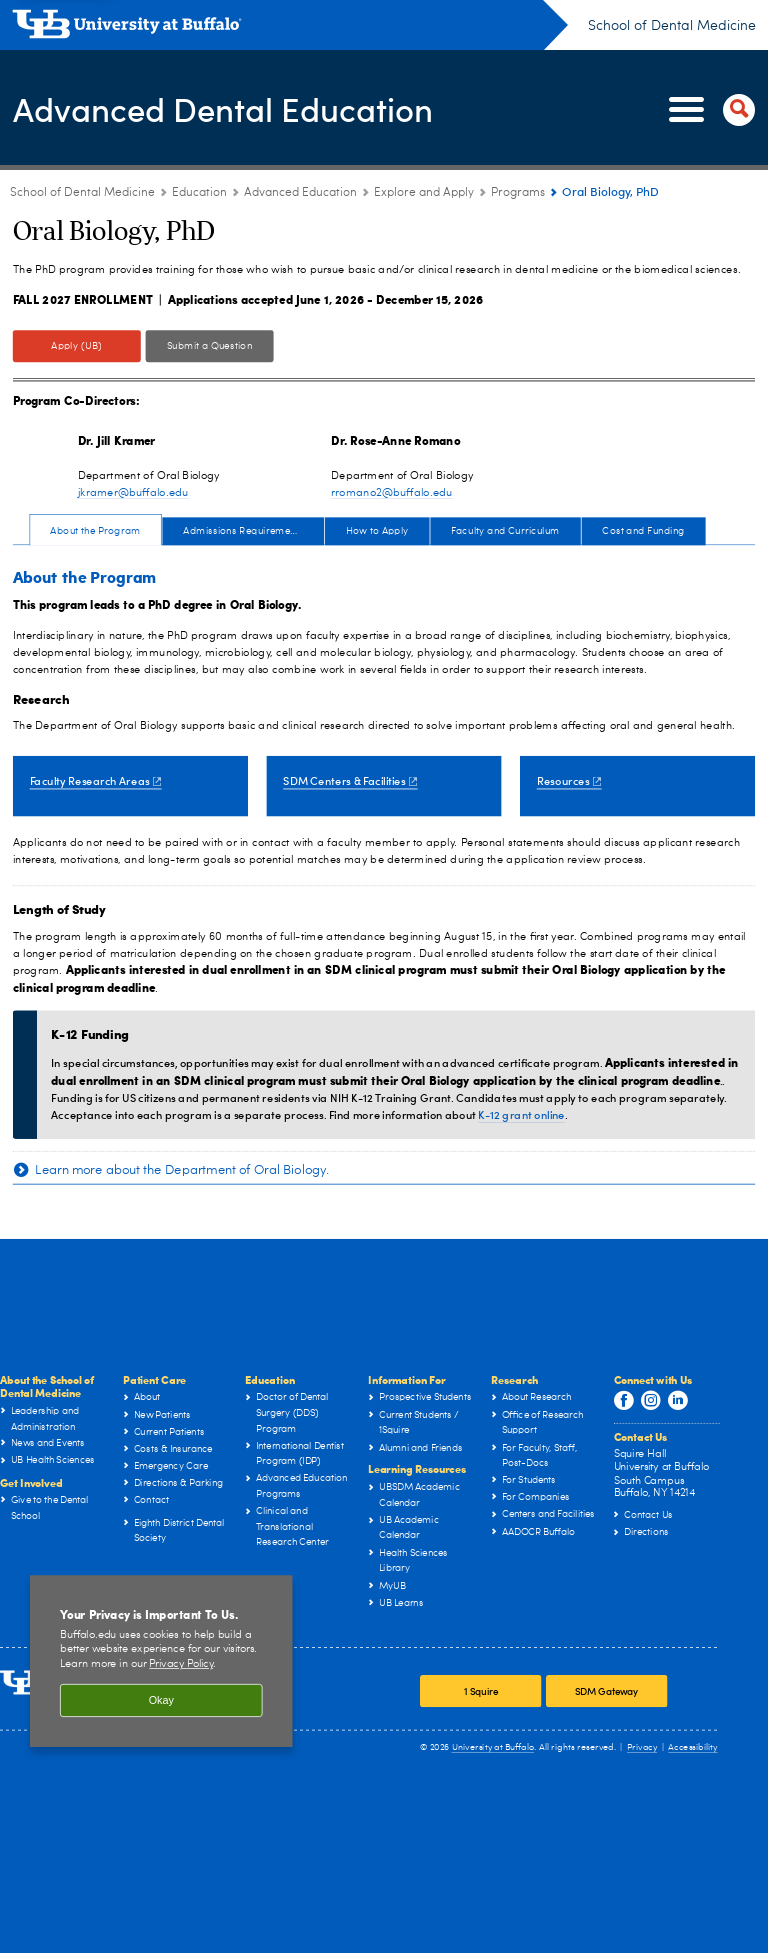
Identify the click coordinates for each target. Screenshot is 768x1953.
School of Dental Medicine (672, 26)
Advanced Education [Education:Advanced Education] (300, 193)
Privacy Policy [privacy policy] (181, 1664)
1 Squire (481, 1691)
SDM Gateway (607, 1691)
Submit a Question (210, 346)
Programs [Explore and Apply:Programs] (518, 193)
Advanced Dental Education (242, 108)
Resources (569, 780)
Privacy (642, 1747)
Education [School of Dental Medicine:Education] (199, 193)
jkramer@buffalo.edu (133, 492)
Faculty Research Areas (96, 780)
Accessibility (693, 1747)
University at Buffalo (493, 1747)
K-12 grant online (521, 1114)
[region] (161, 1661)
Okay (161, 1700)
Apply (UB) (76, 346)
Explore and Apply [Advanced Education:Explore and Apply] (424, 193)
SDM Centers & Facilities (350, 780)
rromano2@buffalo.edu (392, 492)
